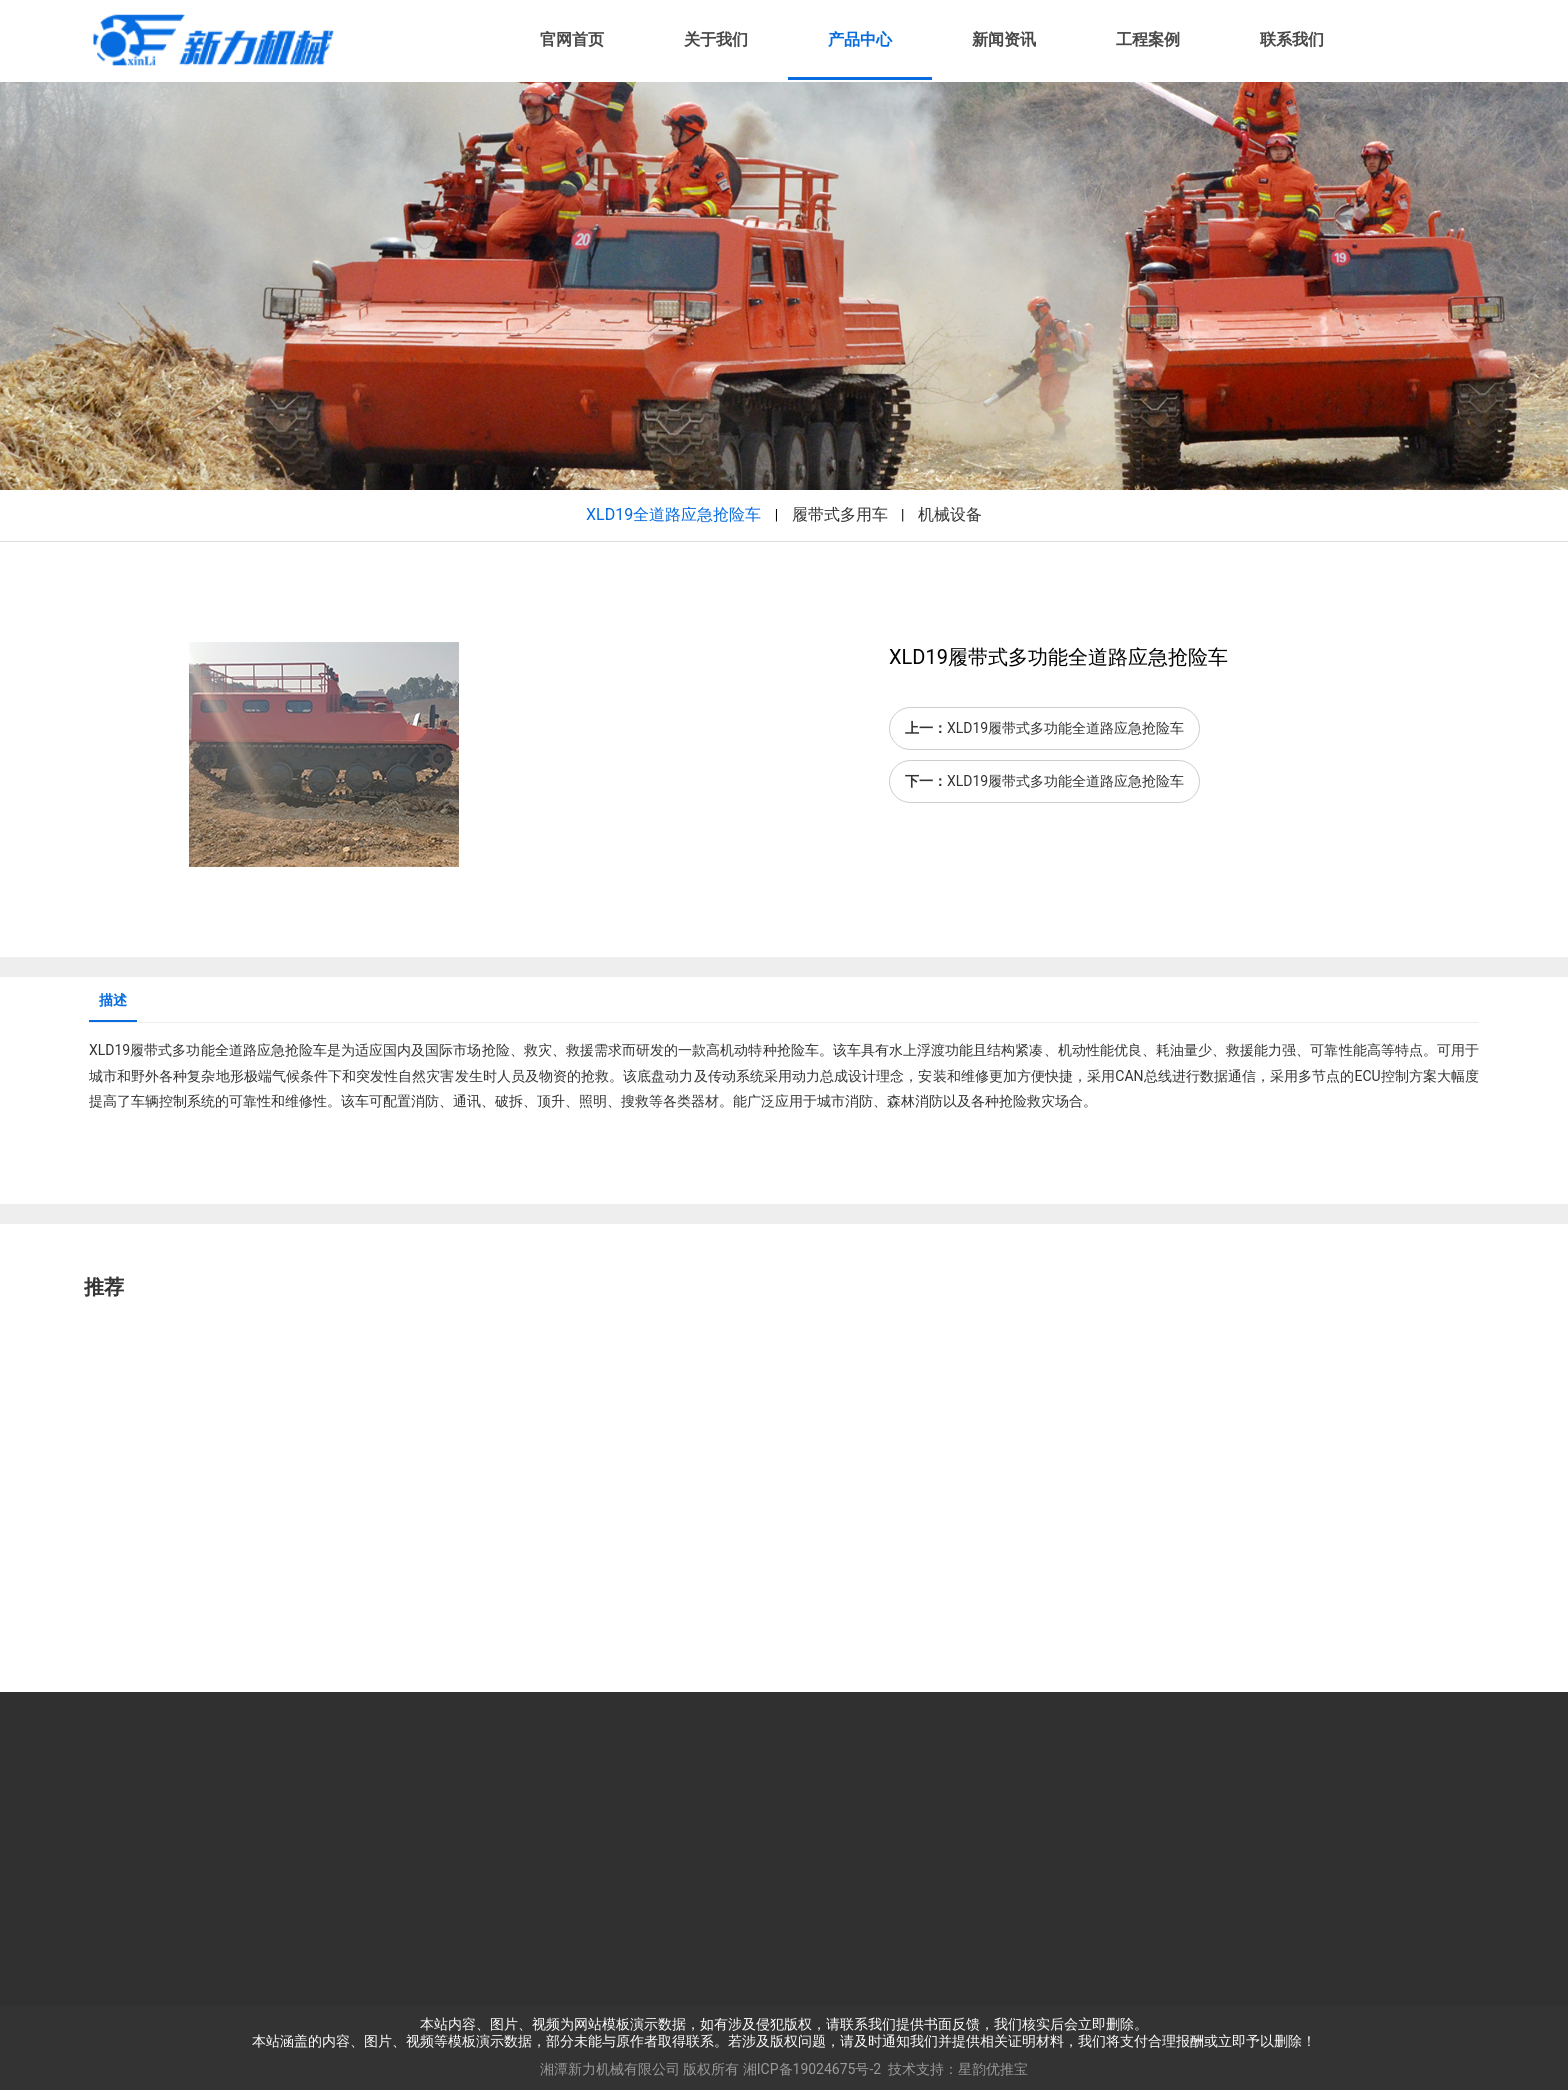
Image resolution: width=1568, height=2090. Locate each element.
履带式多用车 (840, 514)
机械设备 (950, 514)
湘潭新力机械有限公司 (610, 2069)
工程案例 (1148, 39)
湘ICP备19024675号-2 (812, 2069)
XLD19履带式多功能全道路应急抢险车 (1065, 728)
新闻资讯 (1004, 39)
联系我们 (1292, 39)
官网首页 (572, 39)
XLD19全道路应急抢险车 (673, 514)
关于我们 (716, 39)
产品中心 (860, 39)
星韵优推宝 (993, 2069)
